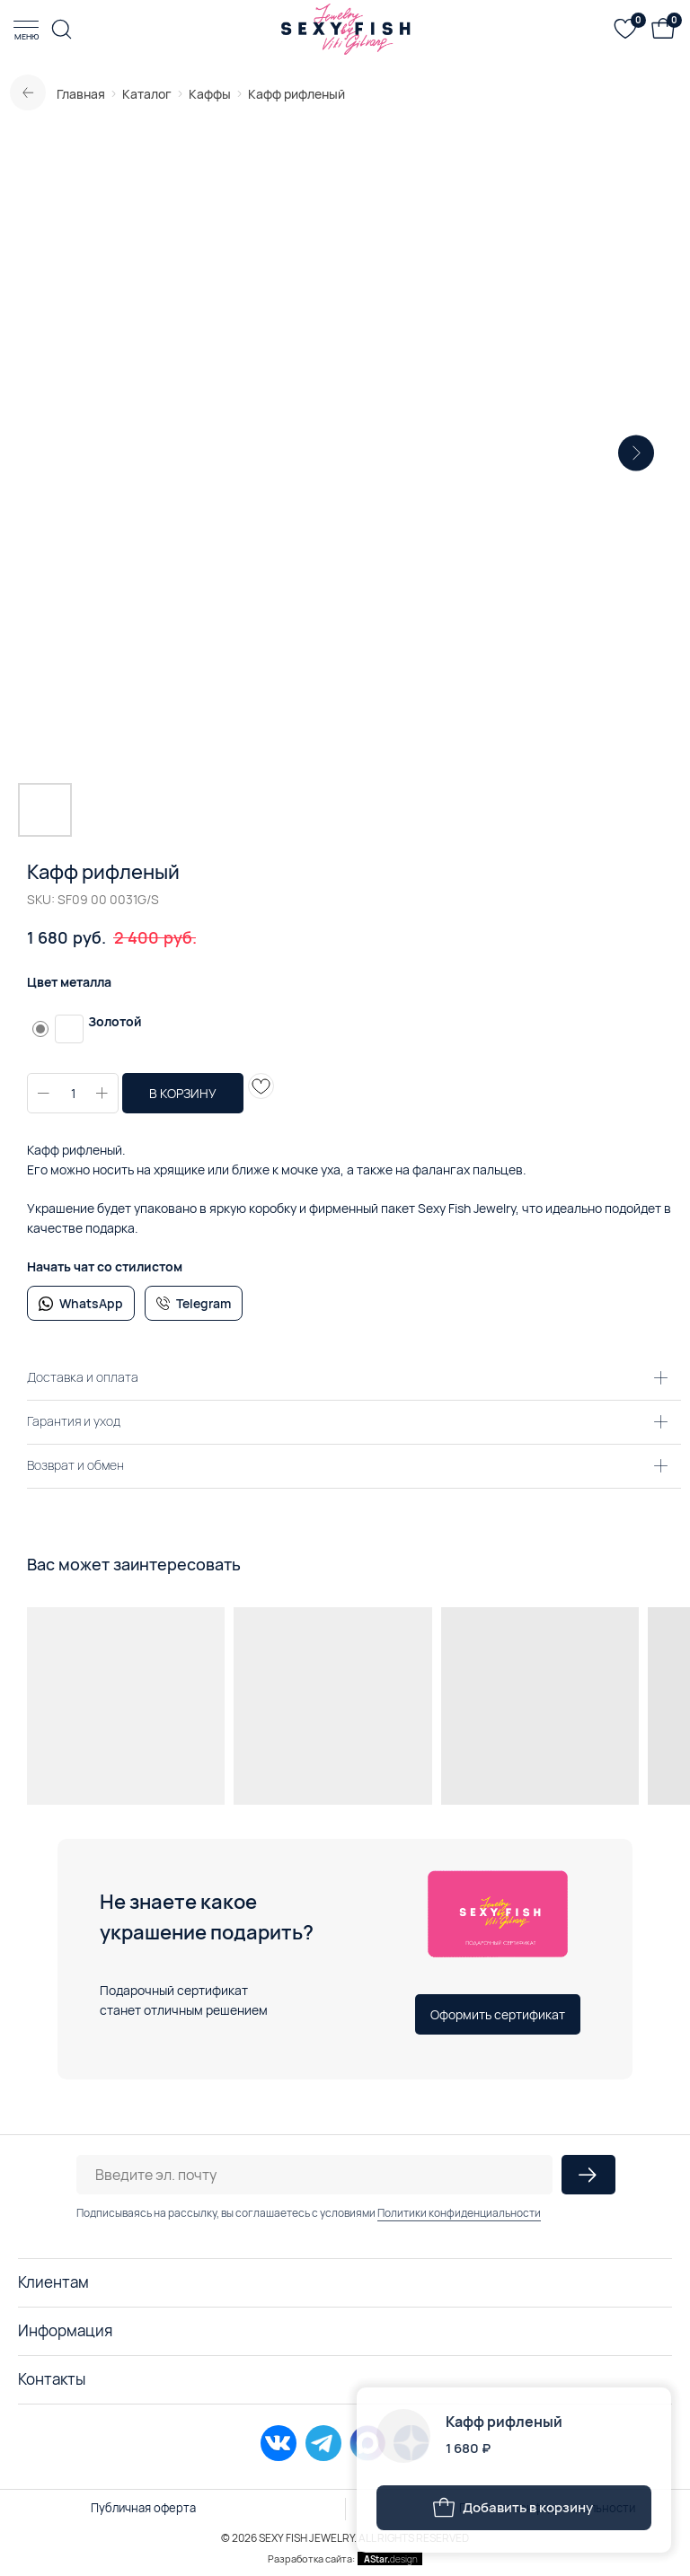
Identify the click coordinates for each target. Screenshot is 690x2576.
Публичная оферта (143, 2508)
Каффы (210, 93)
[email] (314, 2174)
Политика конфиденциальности (547, 2508)
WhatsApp (91, 1303)
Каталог (147, 93)
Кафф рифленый (296, 93)
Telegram (203, 1303)
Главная (81, 93)
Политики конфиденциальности (459, 2212)
